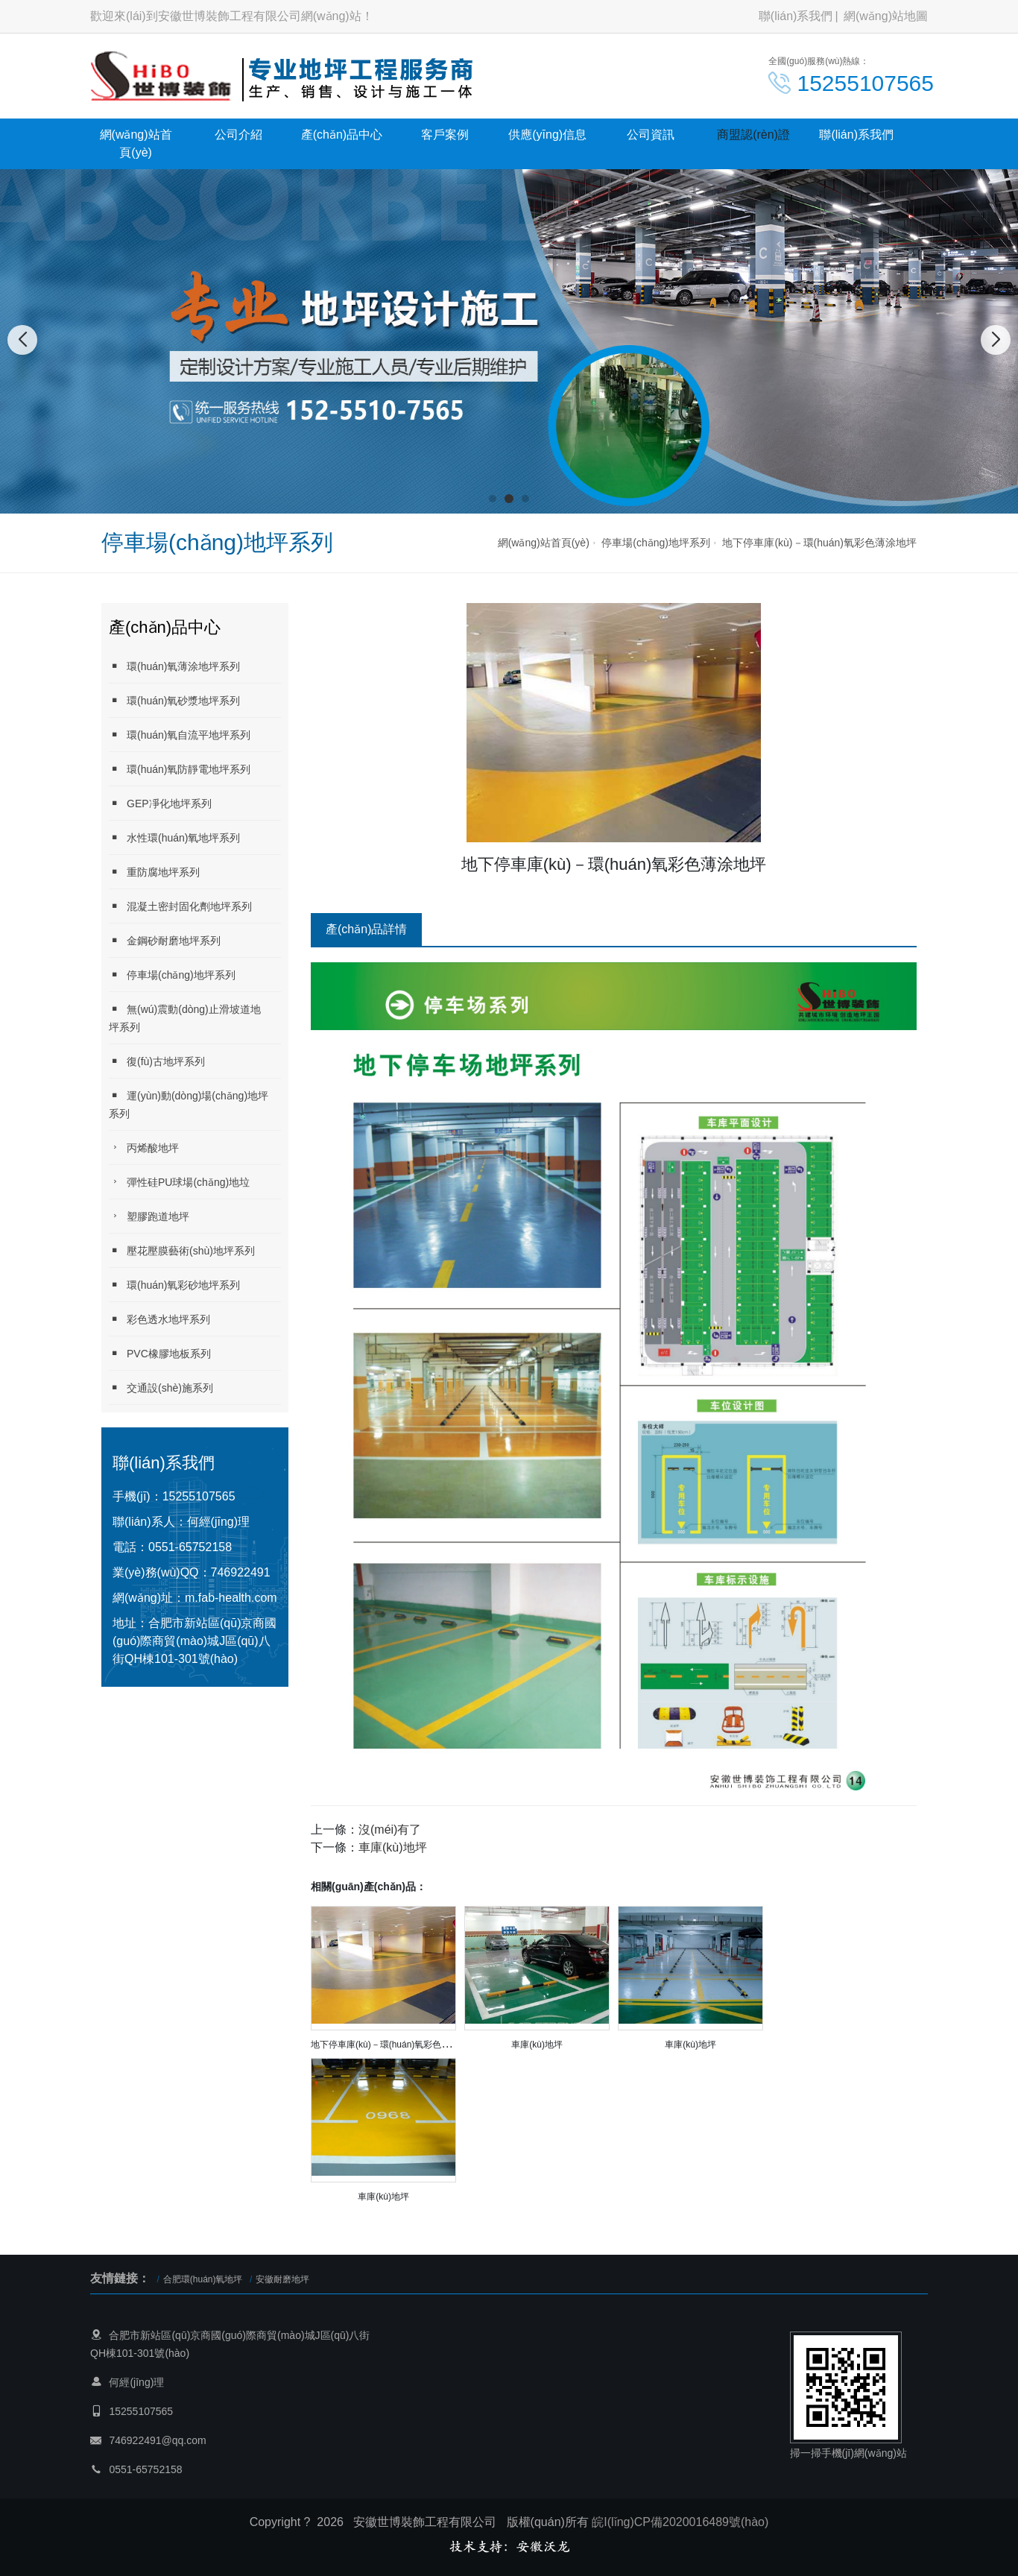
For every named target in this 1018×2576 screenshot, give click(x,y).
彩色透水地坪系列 (159, 1319)
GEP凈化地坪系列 (160, 803)
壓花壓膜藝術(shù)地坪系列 (182, 1250)
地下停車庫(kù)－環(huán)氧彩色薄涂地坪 (819, 543)
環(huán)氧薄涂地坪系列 (174, 666)
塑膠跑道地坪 (149, 1216)
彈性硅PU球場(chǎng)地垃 (179, 1181)
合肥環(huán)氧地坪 (203, 2279)
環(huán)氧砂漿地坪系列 (174, 700)
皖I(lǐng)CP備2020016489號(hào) (680, 2522)
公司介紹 (238, 134)
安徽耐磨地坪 (282, 2279)
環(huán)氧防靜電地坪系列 (179, 769)
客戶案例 (445, 134)
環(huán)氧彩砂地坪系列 (174, 1284)
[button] (492, 498)
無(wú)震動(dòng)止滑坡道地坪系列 (185, 1018)
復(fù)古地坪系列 (157, 1061)
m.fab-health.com (231, 1597)
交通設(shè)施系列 (161, 1387)
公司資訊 (650, 134)
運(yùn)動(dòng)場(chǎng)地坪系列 (188, 1104)
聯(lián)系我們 (796, 16)
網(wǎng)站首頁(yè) (136, 143)
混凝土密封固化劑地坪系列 (180, 906)
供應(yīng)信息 (547, 134)
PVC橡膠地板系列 (160, 1353)
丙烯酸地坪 (144, 1147)
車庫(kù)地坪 (392, 1847)
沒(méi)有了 (389, 1829)
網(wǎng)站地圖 (886, 16)
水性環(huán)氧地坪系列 (174, 837)
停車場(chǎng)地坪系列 (655, 543)
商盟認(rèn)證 (753, 134)
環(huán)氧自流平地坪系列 (179, 734)
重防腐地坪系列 (154, 871)
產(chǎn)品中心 (341, 134)
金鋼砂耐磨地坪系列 (165, 940)
